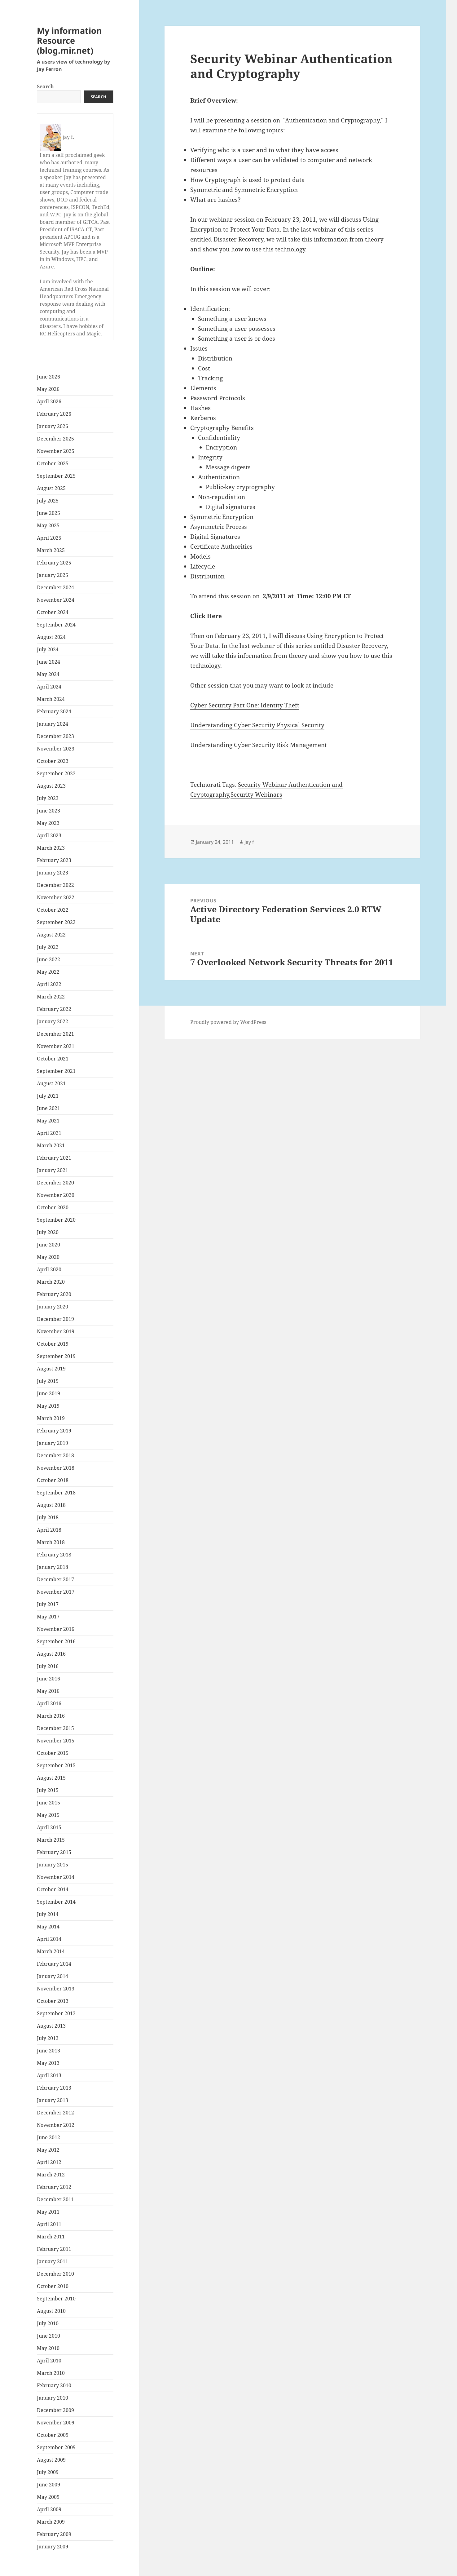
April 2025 (49, 537)
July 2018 (48, 1517)
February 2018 (54, 1554)
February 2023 (54, 860)
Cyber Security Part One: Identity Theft (244, 705)
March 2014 (51, 1951)
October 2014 (52, 1889)
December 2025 (55, 438)
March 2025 (51, 550)
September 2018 (56, 1492)
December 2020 (55, 1182)
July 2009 (48, 2472)
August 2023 (51, 785)
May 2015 (48, 1815)
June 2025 (48, 513)
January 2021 (52, 1170)
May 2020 (48, 1257)
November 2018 (55, 1467)
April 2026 (49, 401)
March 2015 (51, 1839)
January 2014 (52, 1976)
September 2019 (56, 1356)
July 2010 (48, 2323)
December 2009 (55, 2410)
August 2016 (51, 1653)
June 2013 (48, 2050)
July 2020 (48, 1232)
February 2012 (54, 2187)
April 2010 (49, 2360)
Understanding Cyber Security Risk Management (258, 745)
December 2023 (55, 736)
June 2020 (48, 1244)
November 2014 (55, 1877)
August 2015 (51, 1777)
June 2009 (48, 2484)
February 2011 (54, 2249)
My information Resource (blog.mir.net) (69, 40)
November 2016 (55, 1629)
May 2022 (48, 971)
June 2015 (48, 1802)
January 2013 (52, 2100)
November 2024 (55, 599)
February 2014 (54, 1963)
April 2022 (49, 984)
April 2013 (49, 2075)
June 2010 (48, 2335)
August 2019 (51, 1368)
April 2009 (49, 2509)
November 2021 (55, 1046)
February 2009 (54, 2534)
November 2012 (55, 2125)
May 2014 (48, 1926)
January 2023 (52, 872)
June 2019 (48, 1393)
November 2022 (55, 897)
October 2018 (52, 1480)
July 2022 (48, 947)
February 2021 (54, 1157)
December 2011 (55, 2199)
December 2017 (55, 1579)
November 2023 (55, 748)
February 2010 (54, 2385)
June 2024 (48, 661)
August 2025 (51, 488)
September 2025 (56, 475)
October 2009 (52, 2435)
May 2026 (48, 389)
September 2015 (56, 1765)
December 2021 (55, 1033)
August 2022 (51, 934)
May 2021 (48, 1120)
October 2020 (52, 1207)
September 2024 (56, 624)
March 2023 (51, 847)
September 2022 (56, 922)
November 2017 (55, 1591)
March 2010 (51, 2373)
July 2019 (48, 1381)
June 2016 (48, 1678)
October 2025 (52, 463)
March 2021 (51, 1145)
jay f (249, 842)
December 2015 (55, 1728)
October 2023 (52, 761)
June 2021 (48, 1108)
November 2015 (55, 1740)
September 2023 (56, 773)
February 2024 (54, 711)
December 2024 (55, 587)
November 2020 (55, 1195)
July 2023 (48, 798)
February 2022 (54, 1009)
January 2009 (52, 2546)
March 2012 (51, 2174)
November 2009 (55, 2422)
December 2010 (55, 2273)
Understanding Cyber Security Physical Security (257, 725)
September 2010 (56, 2298)
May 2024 (48, 674)
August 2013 (51, 2025)
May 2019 (48, 1405)
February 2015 (54, 1852)
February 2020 (54, 1294)
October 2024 (52, 612)
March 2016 (51, 1715)
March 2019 (51, 1418)
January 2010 (52, 2397)
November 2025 (55, 451)
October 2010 (52, 2286)
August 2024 (51, 637)
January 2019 (52, 1443)
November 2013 (55, 1988)
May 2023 (48, 823)
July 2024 (48, 649)
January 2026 (52, 426)
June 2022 (48, 959)
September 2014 (56, 1901)
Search (45, 86)
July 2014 (48, 1914)
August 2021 (51, 1083)
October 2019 (52, 1343)
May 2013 (48, 2063)
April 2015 (49, 1827)
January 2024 (52, 723)
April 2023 (49, 835)
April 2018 (49, 1529)
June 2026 (48, 376)
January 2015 (52, 1864)
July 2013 (48, 2038)
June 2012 (48, 2137)
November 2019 (55, 1331)
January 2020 (52, 1306)
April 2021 (49, 1133)
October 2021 (52, 1058)
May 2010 (48, 2348)
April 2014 (49, 1939)
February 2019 (54, 1430)
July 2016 (48, 1666)
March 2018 (51, 1542)
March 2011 (51, 2236)
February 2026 (54, 413)
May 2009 (48, 2497)
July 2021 (48, 1095)
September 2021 (56, 1071)
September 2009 (56, 2447)
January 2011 (52, 2261)
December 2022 (55, 885)
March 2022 (51, 996)
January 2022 (52, 1021)
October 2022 (52, 909)
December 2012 (55, 2112)
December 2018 (55, 1455)
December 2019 (55, 1319)
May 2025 (48, 525)
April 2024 (49, 686)
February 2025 (54, 562)
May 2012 (48, 2149)
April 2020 (49, 1269)
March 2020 (51, 1281)
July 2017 (48, 1604)
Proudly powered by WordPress (228, 1022)
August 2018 (51, 1505)
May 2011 (48, 2211)
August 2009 (51, 2459)
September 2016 (56, 1641)
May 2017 (48, 1616)
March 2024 (51, 699)
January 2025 (52, 575)
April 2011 (49, 2224)
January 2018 (52, 1567)
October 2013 (52, 2001)
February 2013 (54, 2087)
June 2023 (48, 810)
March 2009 (51, 2521)
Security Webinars (256, 794)
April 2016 (49, 1703)
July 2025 (48, 500)
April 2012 (49, 2162)
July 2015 (48, 1790)
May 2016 (48, 1691)
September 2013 (56, 2013)
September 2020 (56, 1219)
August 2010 (51, 2311)
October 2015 (52, 1753)
